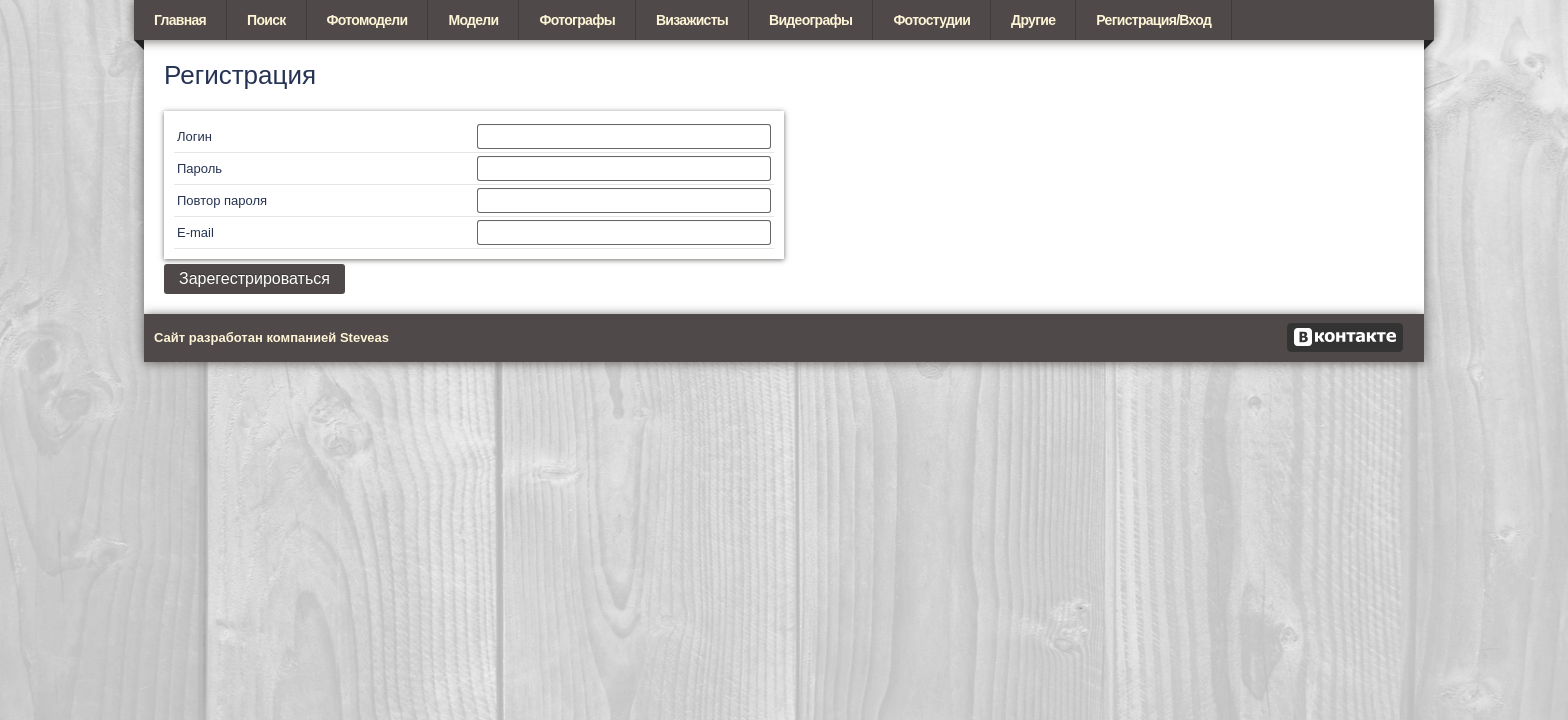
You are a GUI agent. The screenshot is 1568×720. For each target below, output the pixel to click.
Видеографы (810, 20)
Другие (1033, 20)
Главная (180, 20)
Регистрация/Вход (1153, 20)
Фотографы (576, 20)
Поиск (266, 20)
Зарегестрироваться (254, 278)
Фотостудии (931, 20)
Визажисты (692, 20)
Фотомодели (367, 20)
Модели (473, 20)
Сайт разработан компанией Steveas (271, 337)
